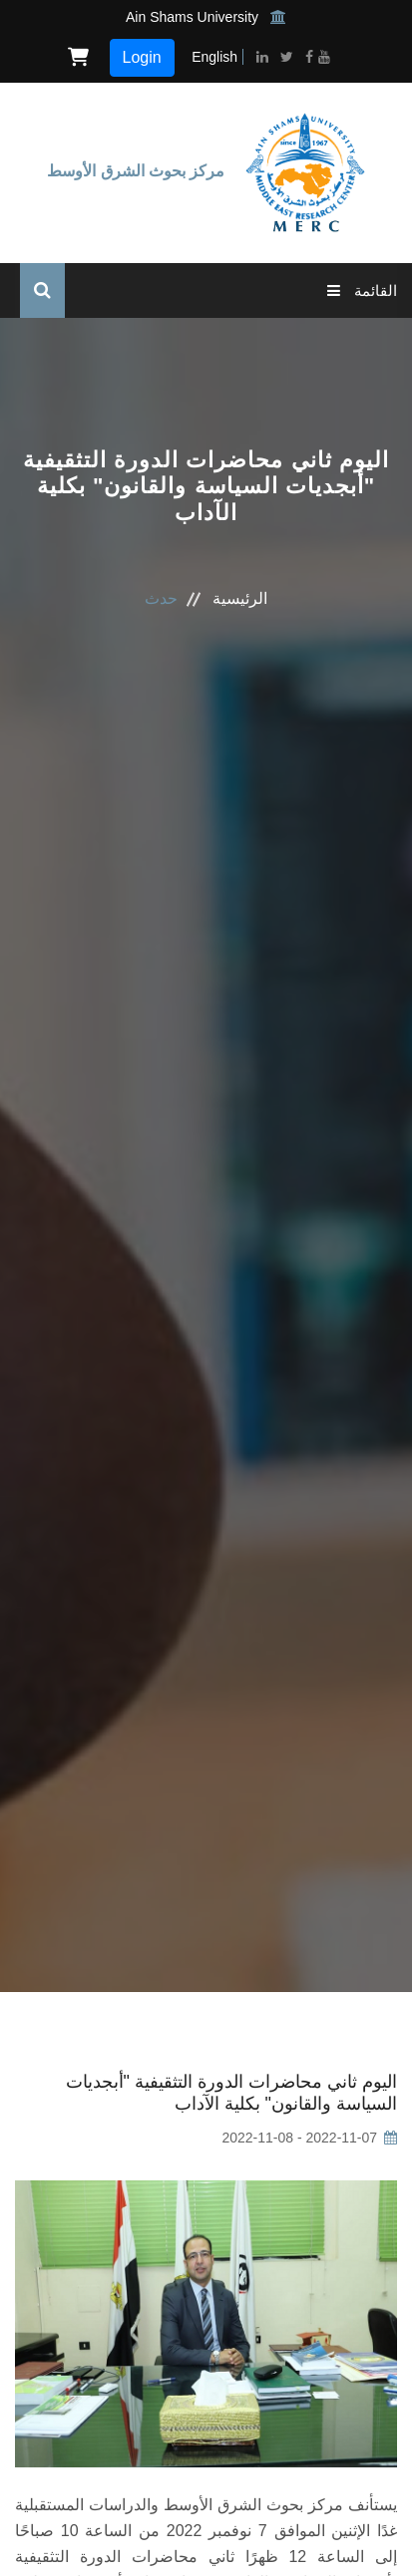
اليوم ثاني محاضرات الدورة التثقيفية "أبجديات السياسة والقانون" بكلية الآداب (231, 2093)
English (214, 57)
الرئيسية (239, 598)
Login (142, 57)
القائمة (362, 290)
